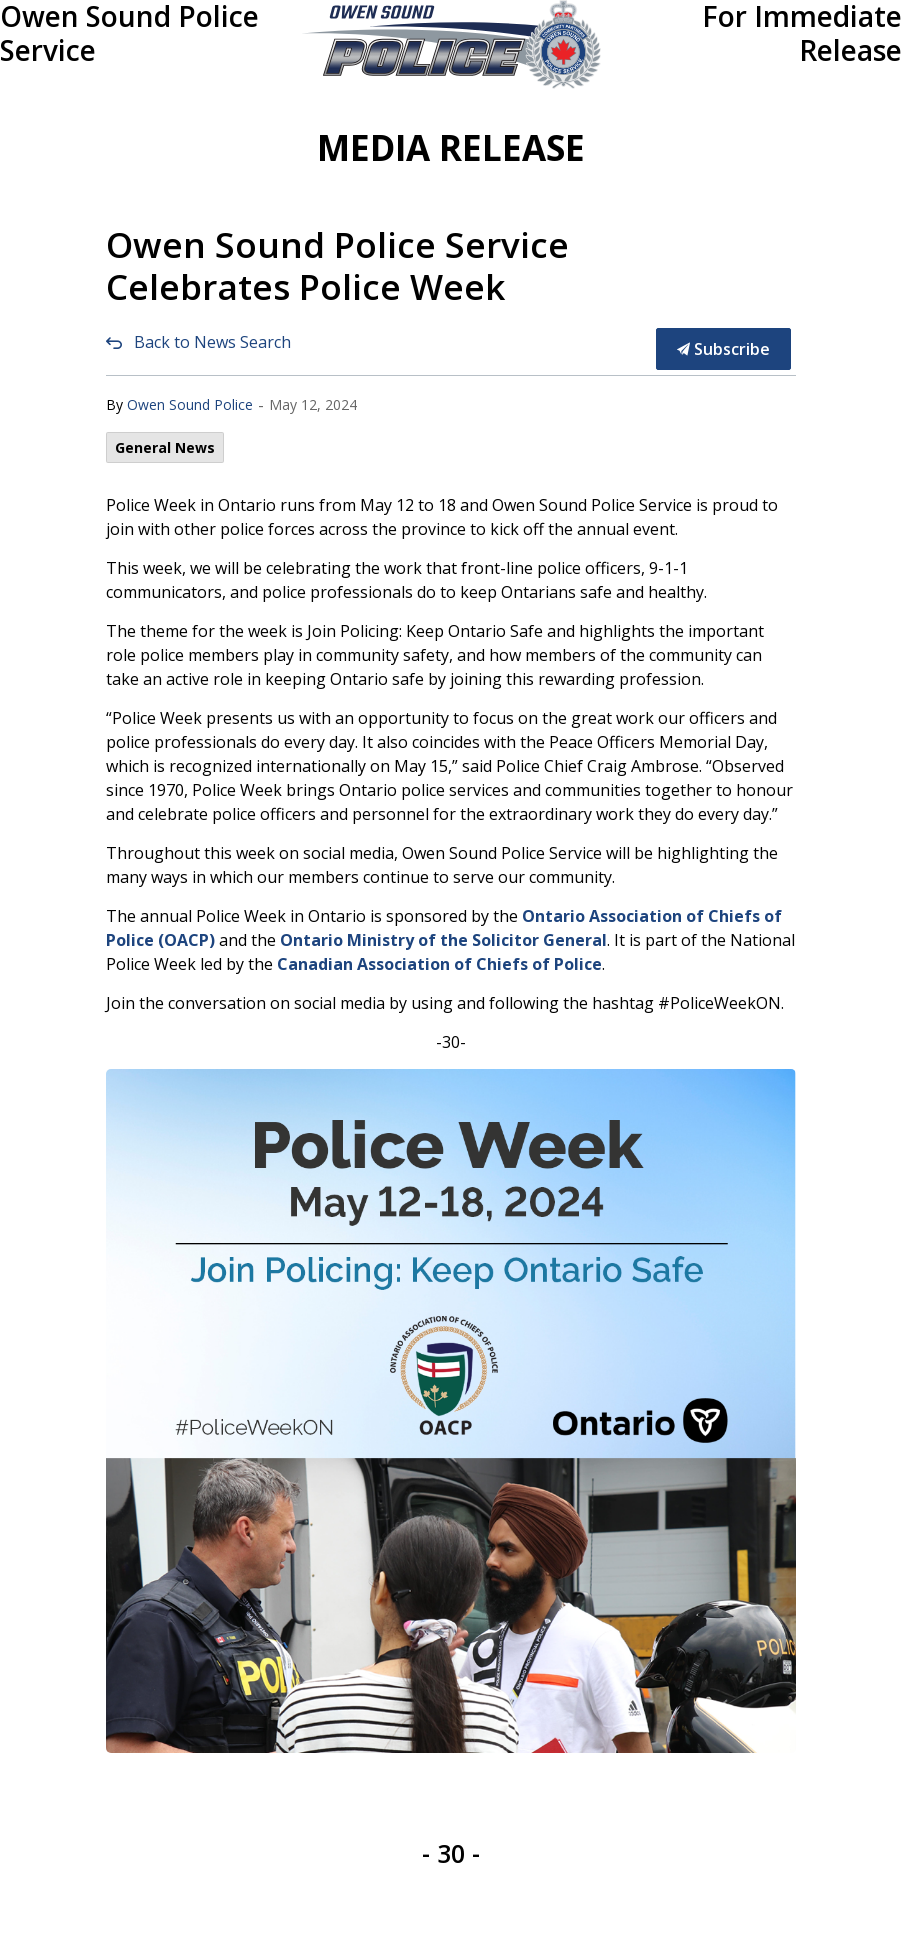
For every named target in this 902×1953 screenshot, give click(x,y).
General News (165, 447)
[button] (451, 44)
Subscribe (723, 349)
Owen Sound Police (190, 404)
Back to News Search (212, 342)
